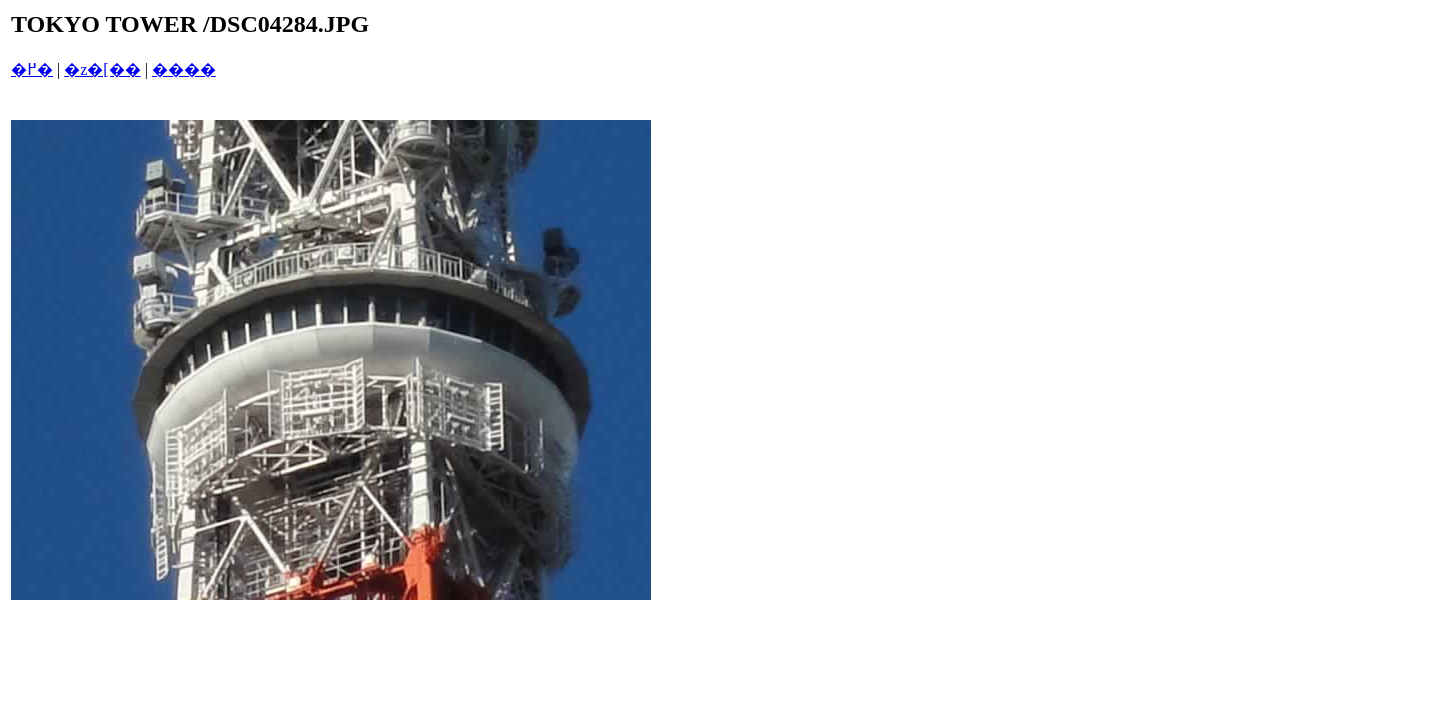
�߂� (32, 69)
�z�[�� (102, 69)
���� (184, 69)
